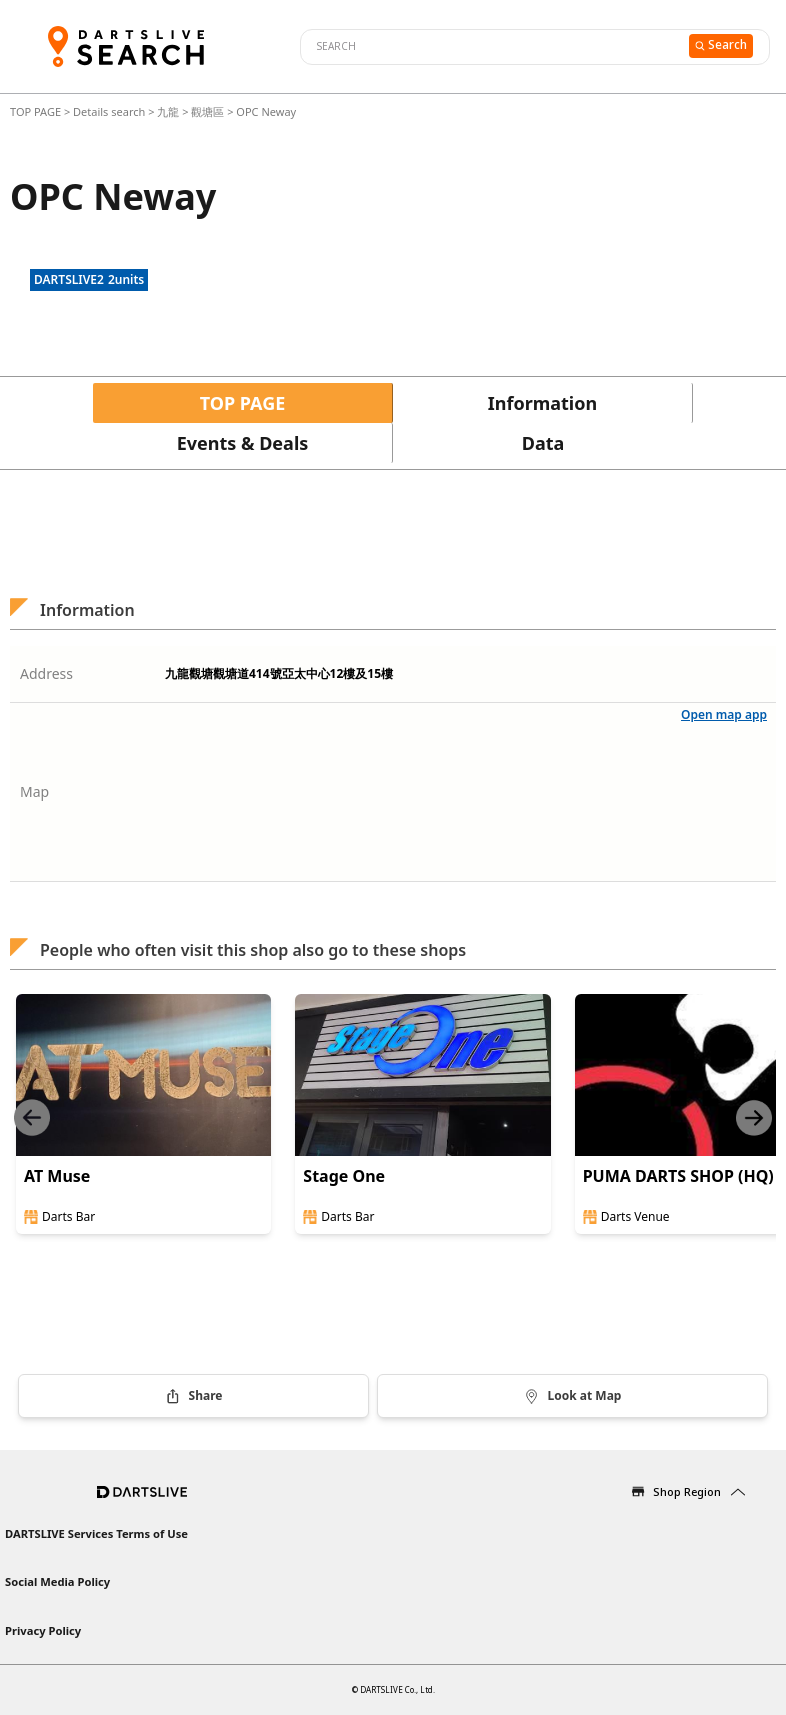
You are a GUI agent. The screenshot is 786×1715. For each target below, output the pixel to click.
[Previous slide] (32, 1117)
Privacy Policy (43, 1630)
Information (542, 403)
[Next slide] (754, 1117)
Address (46, 673)
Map (34, 791)
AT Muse (57, 1176)
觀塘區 (207, 111)
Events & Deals (243, 443)
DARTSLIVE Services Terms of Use (96, 1533)
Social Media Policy (57, 1581)
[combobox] (492, 47)
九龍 (168, 111)
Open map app (724, 714)
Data (543, 443)
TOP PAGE (37, 111)
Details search (110, 111)
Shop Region (687, 1491)
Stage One (344, 1176)
